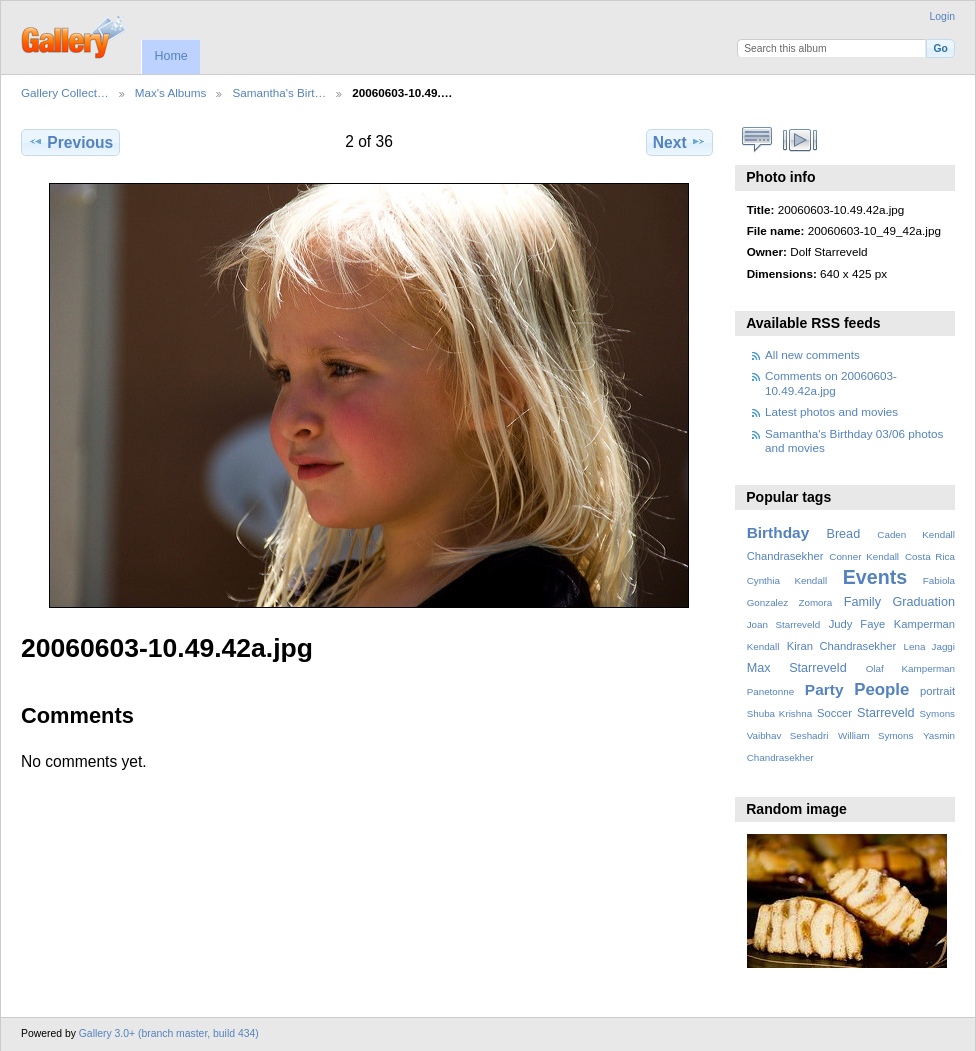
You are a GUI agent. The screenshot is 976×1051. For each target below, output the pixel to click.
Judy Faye (857, 624)
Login (942, 16)
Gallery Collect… (65, 92)
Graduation (924, 602)
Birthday (778, 532)
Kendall (763, 646)
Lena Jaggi (929, 646)
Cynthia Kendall (787, 580)
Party (824, 689)
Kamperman (924, 624)
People (881, 689)
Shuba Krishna (779, 713)
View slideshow (800, 140)
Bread (843, 534)
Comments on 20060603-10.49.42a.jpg (831, 382)
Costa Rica (930, 556)
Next (679, 142)
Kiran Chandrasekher (841, 646)
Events (875, 577)
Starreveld (886, 713)
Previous (70, 142)
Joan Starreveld (783, 624)
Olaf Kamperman (910, 668)
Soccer (834, 713)
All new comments (812, 354)
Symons (937, 713)
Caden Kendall (916, 534)
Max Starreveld (797, 668)
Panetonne (770, 691)
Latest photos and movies (831, 411)
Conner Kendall (864, 556)
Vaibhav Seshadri (788, 735)
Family (862, 602)
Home (170, 56)
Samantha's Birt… (279, 92)
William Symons (875, 735)
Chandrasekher (785, 556)
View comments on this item (757, 140)
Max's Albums (171, 92)
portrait (937, 691)
